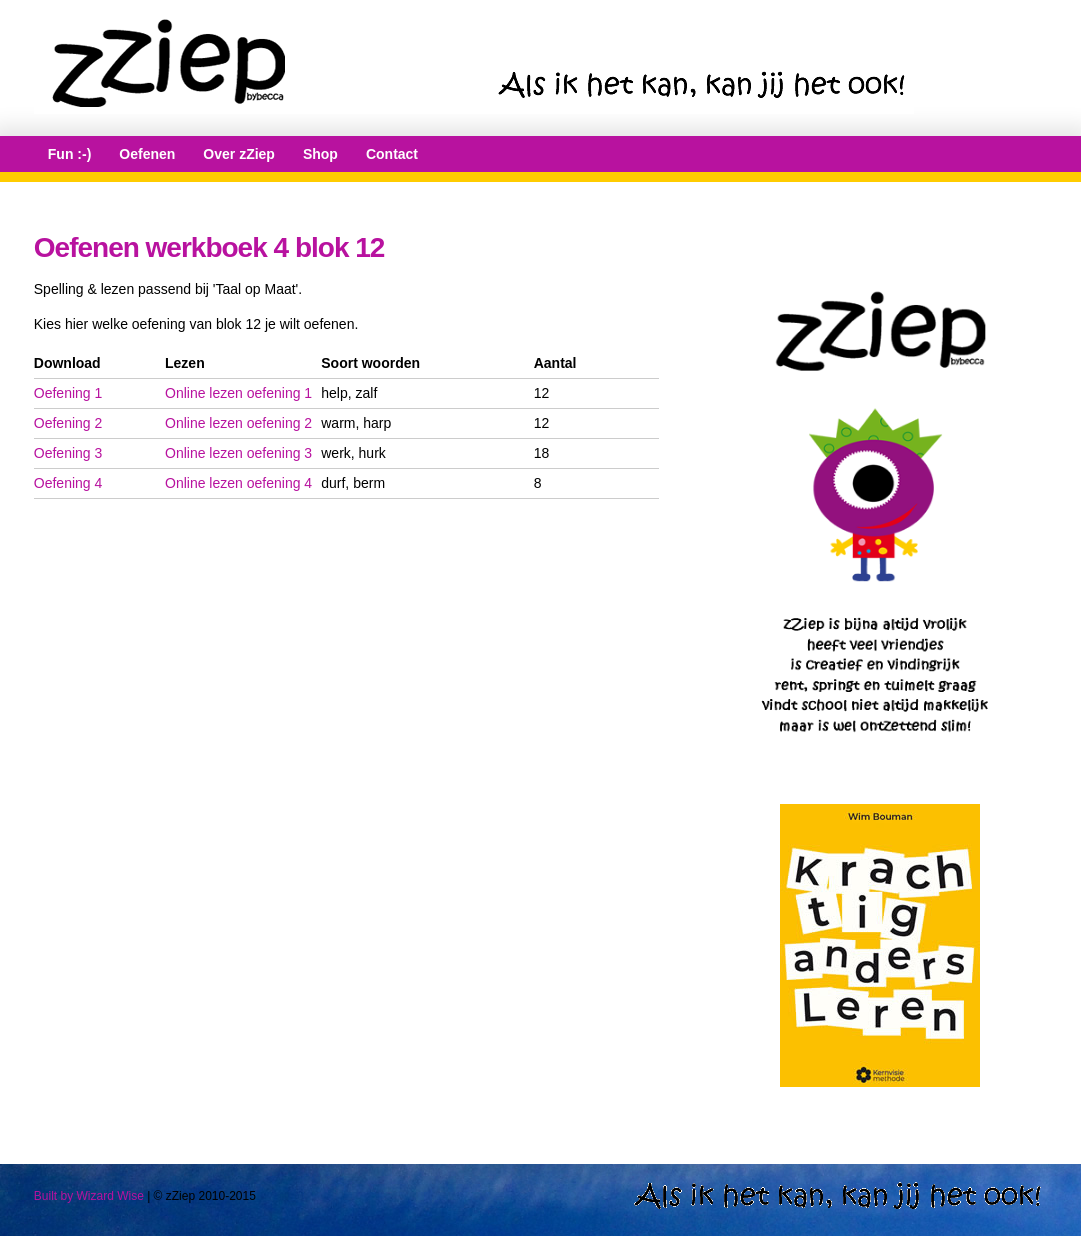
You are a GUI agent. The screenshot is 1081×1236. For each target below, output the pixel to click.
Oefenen (147, 154)
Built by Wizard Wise (89, 1196)
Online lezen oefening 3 (238, 453)
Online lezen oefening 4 (238, 483)
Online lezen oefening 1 (238, 393)
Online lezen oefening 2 (238, 423)
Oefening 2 (68, 423)
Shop (320, 154)
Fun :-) (70, 154)
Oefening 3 (68, 453)
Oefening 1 (68, 393)
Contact (392, 154)
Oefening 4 (68, 483)
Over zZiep (239, 154)
